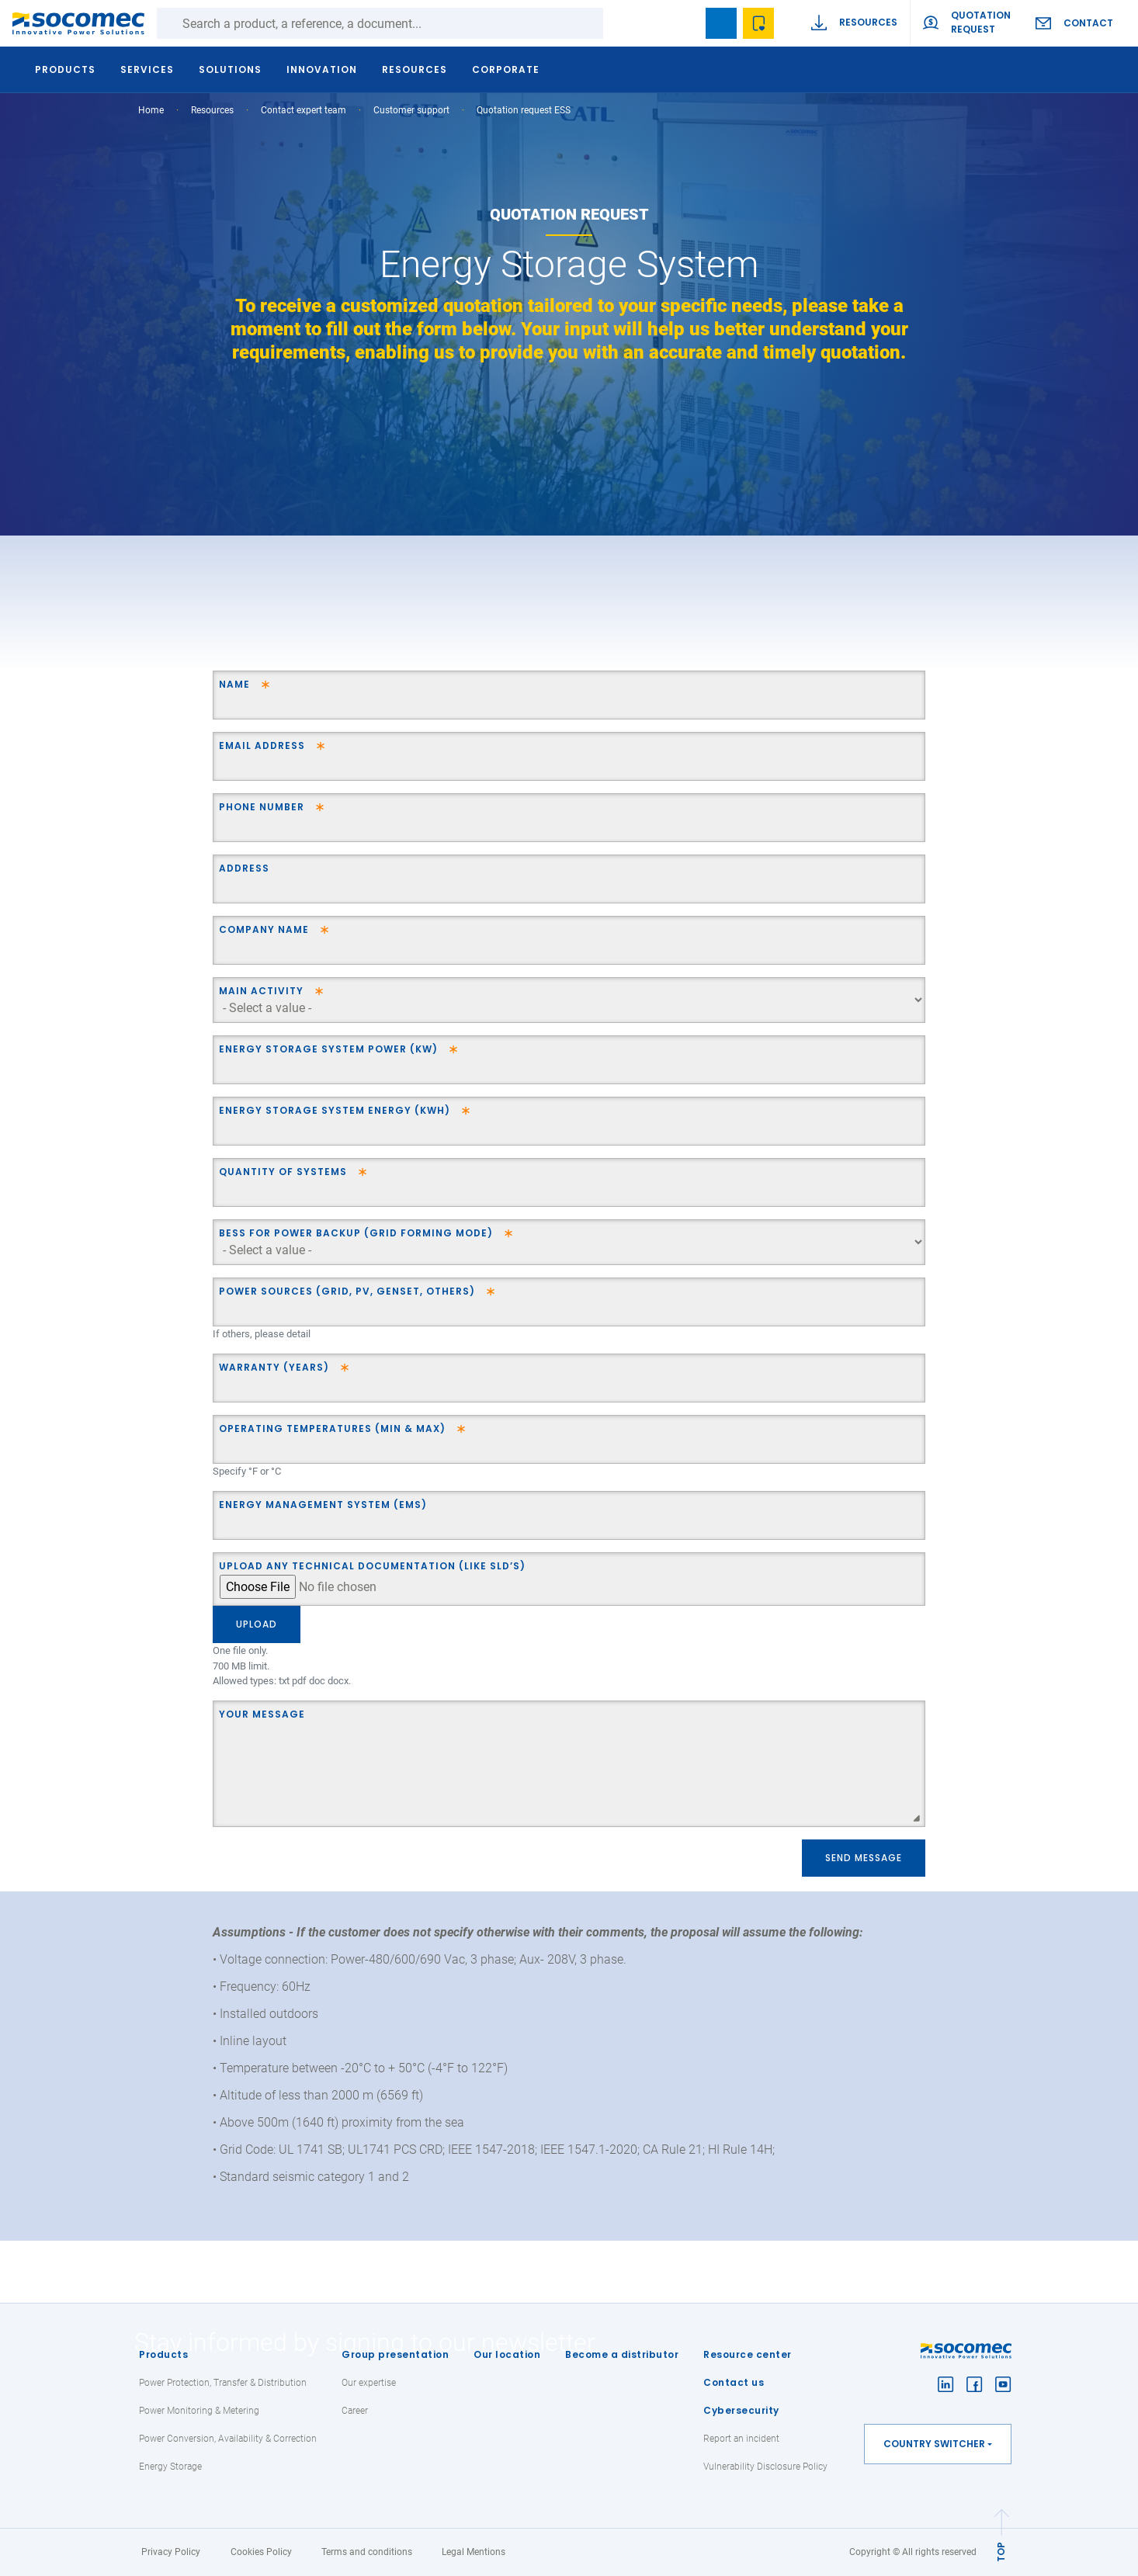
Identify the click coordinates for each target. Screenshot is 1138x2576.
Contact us (733, 2382)
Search (618, 23)
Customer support (411, 110)
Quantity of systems (283, 1171)
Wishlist (758, 23)
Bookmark (721, 23)
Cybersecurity (741, 2410)
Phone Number (261, 806)
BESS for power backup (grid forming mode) (356, 1232)
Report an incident (741, 2438)
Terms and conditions (366, 2552)
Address (244, 868)
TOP (1001, 2552)
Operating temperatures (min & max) (332, 1428)
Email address (262, 745)
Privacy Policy (170, 2552)
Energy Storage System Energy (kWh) (334, 1110)
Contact (1088, 22)
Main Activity (261, 990)
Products (163, 2354)
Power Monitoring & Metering (199, 2410)
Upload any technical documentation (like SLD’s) (372, 1565)
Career (355, 2410)
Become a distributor (621, 2354)
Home (151, 110)
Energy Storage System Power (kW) (328, 1049)
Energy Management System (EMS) (323, 1504)
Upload (256, 1624)
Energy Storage (170, 2466)
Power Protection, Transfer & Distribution (223, 2382)
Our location (507, 2354)
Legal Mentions (473, 2552)
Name (234, 684)
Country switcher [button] (934, 2443)
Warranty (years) (274, 1367)
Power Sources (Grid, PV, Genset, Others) (347, 1291)
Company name (264, 929)
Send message (863, 1857)
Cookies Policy (261, 2552)
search (683, 23)
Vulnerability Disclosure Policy (765, 2466)
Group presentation (395, 2354)
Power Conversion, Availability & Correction (228, 2438)
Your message (262, 1714)
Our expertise (369, 2382)
